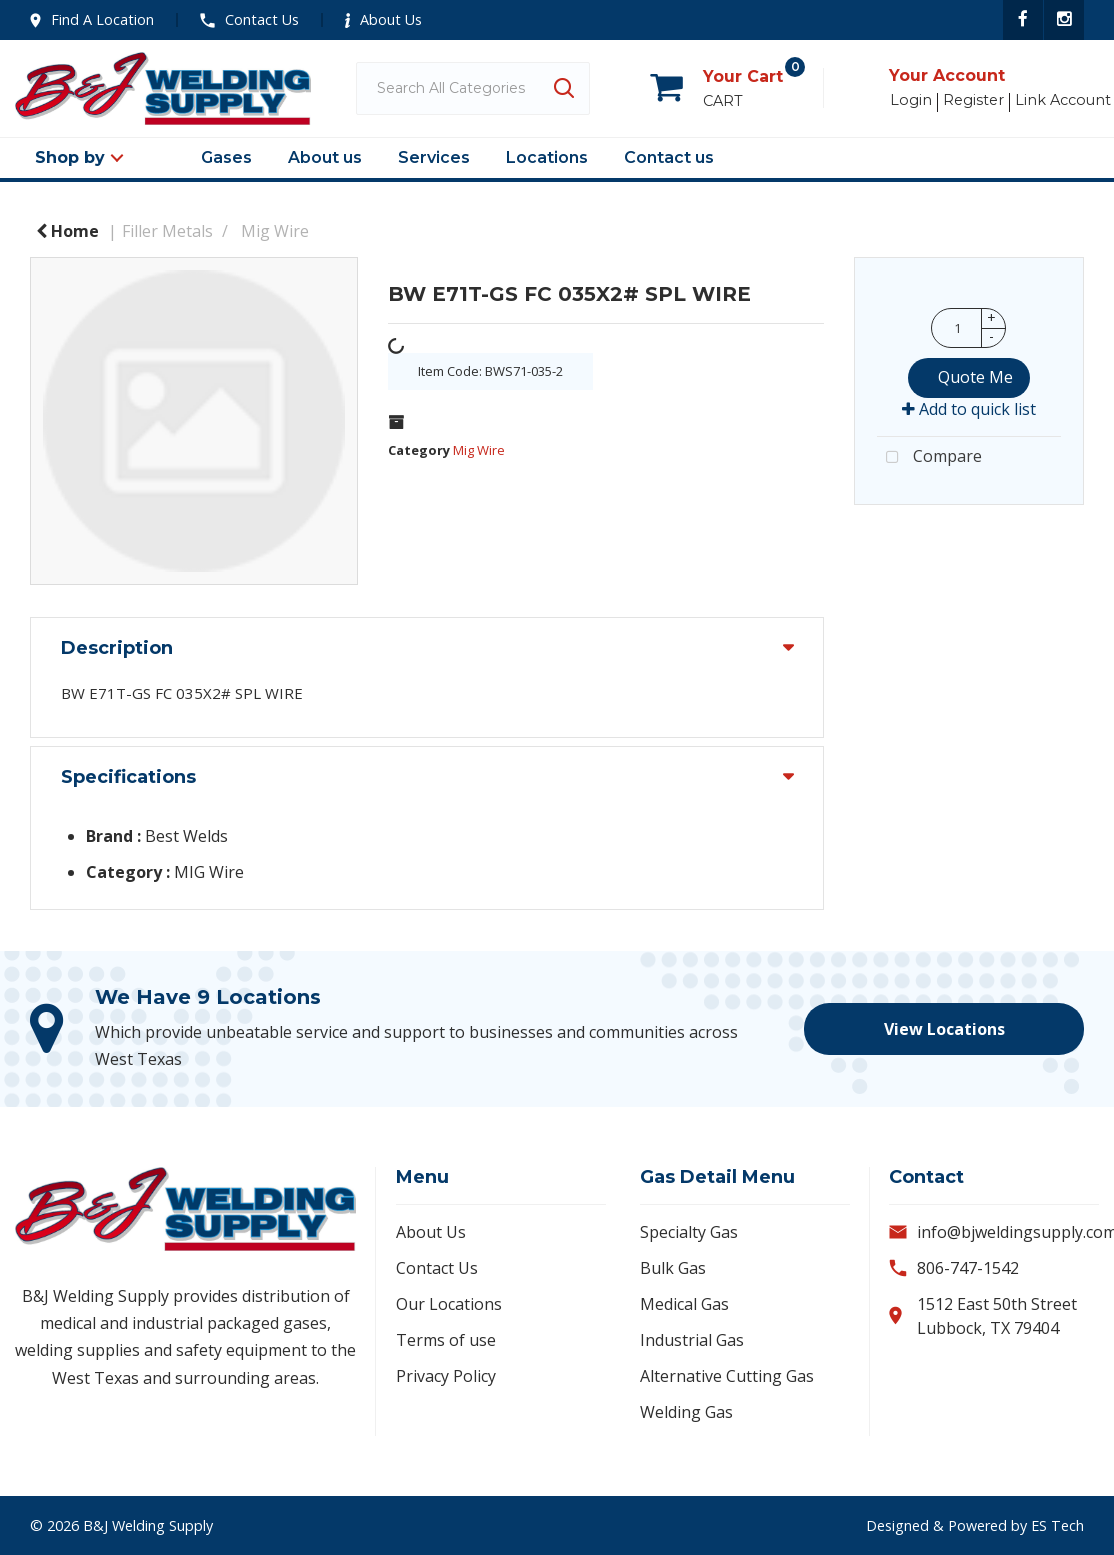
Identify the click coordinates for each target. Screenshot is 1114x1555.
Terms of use (446, 1340)
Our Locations (449, 1304)
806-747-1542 (968, 1268)
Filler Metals (167, 231)
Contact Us (249, 19)
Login (911, 100)
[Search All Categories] (473, 88)
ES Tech (1057, 1525)
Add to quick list (969, 409)
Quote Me (975, 377)
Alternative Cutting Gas (727, 1376)
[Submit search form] (563, 88)
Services (434, 157)
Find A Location (92, 19)
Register (973, 100)
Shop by (70, 157)
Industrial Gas (692, 1340)
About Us (383, 19)
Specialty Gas (689, 1232)
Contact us (669, 157)
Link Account (1063, 100)
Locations (547, 157)
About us (325, 157)
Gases (226, 157)
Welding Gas (686, 1412)
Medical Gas (684, 1304)
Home (67, 231)
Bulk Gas (673, 1268)
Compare (929, 458)
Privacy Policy (446, 1376)
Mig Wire (275, 231)
